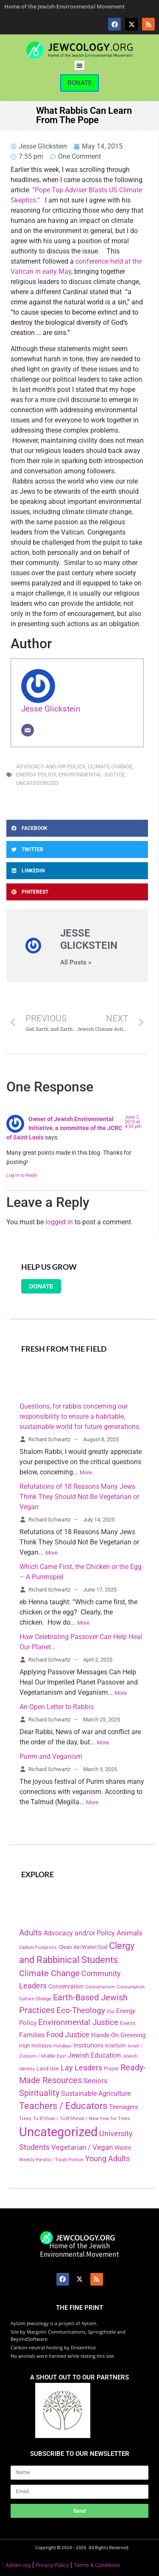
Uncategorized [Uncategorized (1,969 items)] (58, 2132)
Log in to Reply (21, 1175)
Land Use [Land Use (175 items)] (47, 2068)
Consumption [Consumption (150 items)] (131, 1987)
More (86, 1472)
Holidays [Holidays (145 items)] (62, 2046)
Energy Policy (36, 774)
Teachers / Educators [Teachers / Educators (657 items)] (63, 2106)
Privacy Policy (52, 2565)
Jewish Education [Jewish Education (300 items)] (94, 2055)
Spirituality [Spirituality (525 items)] (39, 2093)
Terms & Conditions (97, 2565)
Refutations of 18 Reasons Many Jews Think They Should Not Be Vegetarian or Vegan (79, 1496)
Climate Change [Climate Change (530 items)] (49, 1973)
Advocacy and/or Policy (50, 766)
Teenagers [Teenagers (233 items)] (123, 2107)
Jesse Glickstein (51, 709)
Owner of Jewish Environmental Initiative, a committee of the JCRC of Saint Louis (64, 1128)
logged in (59, 1222)
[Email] (27, 730)
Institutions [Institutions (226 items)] (88, 2045)
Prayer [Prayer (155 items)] (111, 2069)
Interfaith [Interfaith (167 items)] (115, 2046)
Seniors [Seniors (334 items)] (96, 2080)
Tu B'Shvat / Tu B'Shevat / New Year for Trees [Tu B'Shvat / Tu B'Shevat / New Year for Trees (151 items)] (81, 2118)
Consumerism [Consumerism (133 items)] (100, 1987)
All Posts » (75, 962)
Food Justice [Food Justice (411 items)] (67, 2034)
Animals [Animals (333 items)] (129, 1933)
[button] (79, 65)
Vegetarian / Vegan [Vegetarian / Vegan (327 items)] (82, 2147)
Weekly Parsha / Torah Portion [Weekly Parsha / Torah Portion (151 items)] (51, 2160)
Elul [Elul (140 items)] (110, 2011)
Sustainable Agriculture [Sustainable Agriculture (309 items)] (96, 2093)
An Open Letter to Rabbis (57, 1707)
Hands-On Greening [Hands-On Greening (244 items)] (118, 2035)
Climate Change (110, 766)
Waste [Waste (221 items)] (122, 2147)
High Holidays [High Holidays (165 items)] (35, 2046)
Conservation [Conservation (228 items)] (66, 1986)
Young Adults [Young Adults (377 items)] (107, 2158)
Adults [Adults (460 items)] (30, 1933)
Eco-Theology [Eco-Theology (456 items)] (80, 2010)
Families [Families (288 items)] (32, 2035)
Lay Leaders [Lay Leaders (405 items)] (81, 2067)
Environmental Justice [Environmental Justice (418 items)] (78, 2022)
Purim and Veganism (51, 1756)
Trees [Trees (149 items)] (25, 2118)
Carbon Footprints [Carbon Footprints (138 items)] (38, 1947)
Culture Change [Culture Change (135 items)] (35, 1999)
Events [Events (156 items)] (127, 2023)
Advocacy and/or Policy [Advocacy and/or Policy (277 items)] (79, 1933)
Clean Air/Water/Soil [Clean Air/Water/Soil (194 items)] (83, 1947)
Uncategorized (37, 783)
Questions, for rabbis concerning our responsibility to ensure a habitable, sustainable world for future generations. (80, 1416)
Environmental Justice (92, 774)
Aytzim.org (18, 2565)
